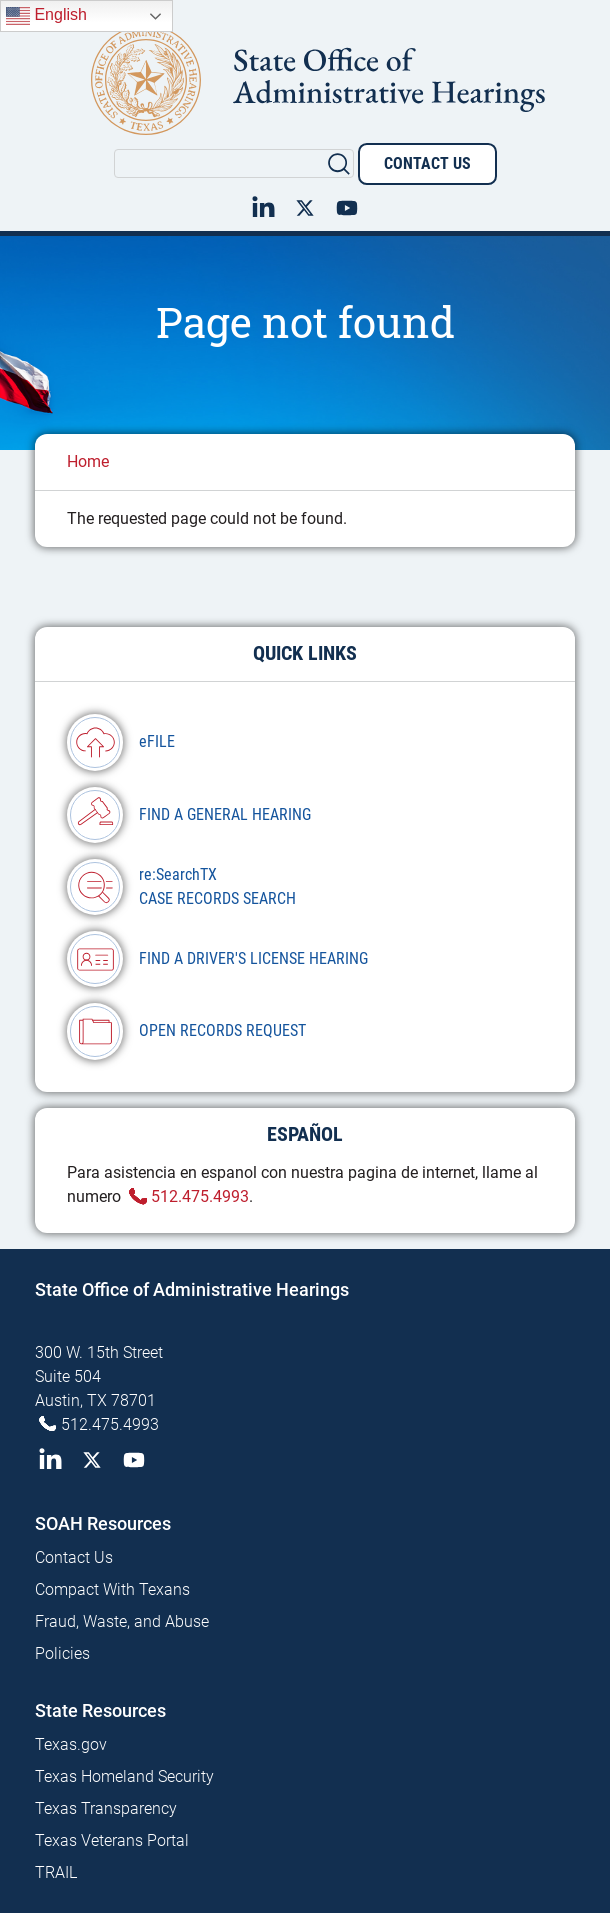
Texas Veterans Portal (112, 1840)
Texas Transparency (106, 1808)
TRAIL (56, 1872)
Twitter (305, 206)
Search (339, 163)
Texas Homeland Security (124, 1776)
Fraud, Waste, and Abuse (122, 1621)
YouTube (347, 206)
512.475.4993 (200, 1196)
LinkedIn (263, 206)
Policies (62, 1653)
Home (88, 461)
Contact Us (427, 163)
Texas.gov (71, 1744)
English (46, 16)
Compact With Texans (112, 1589)
